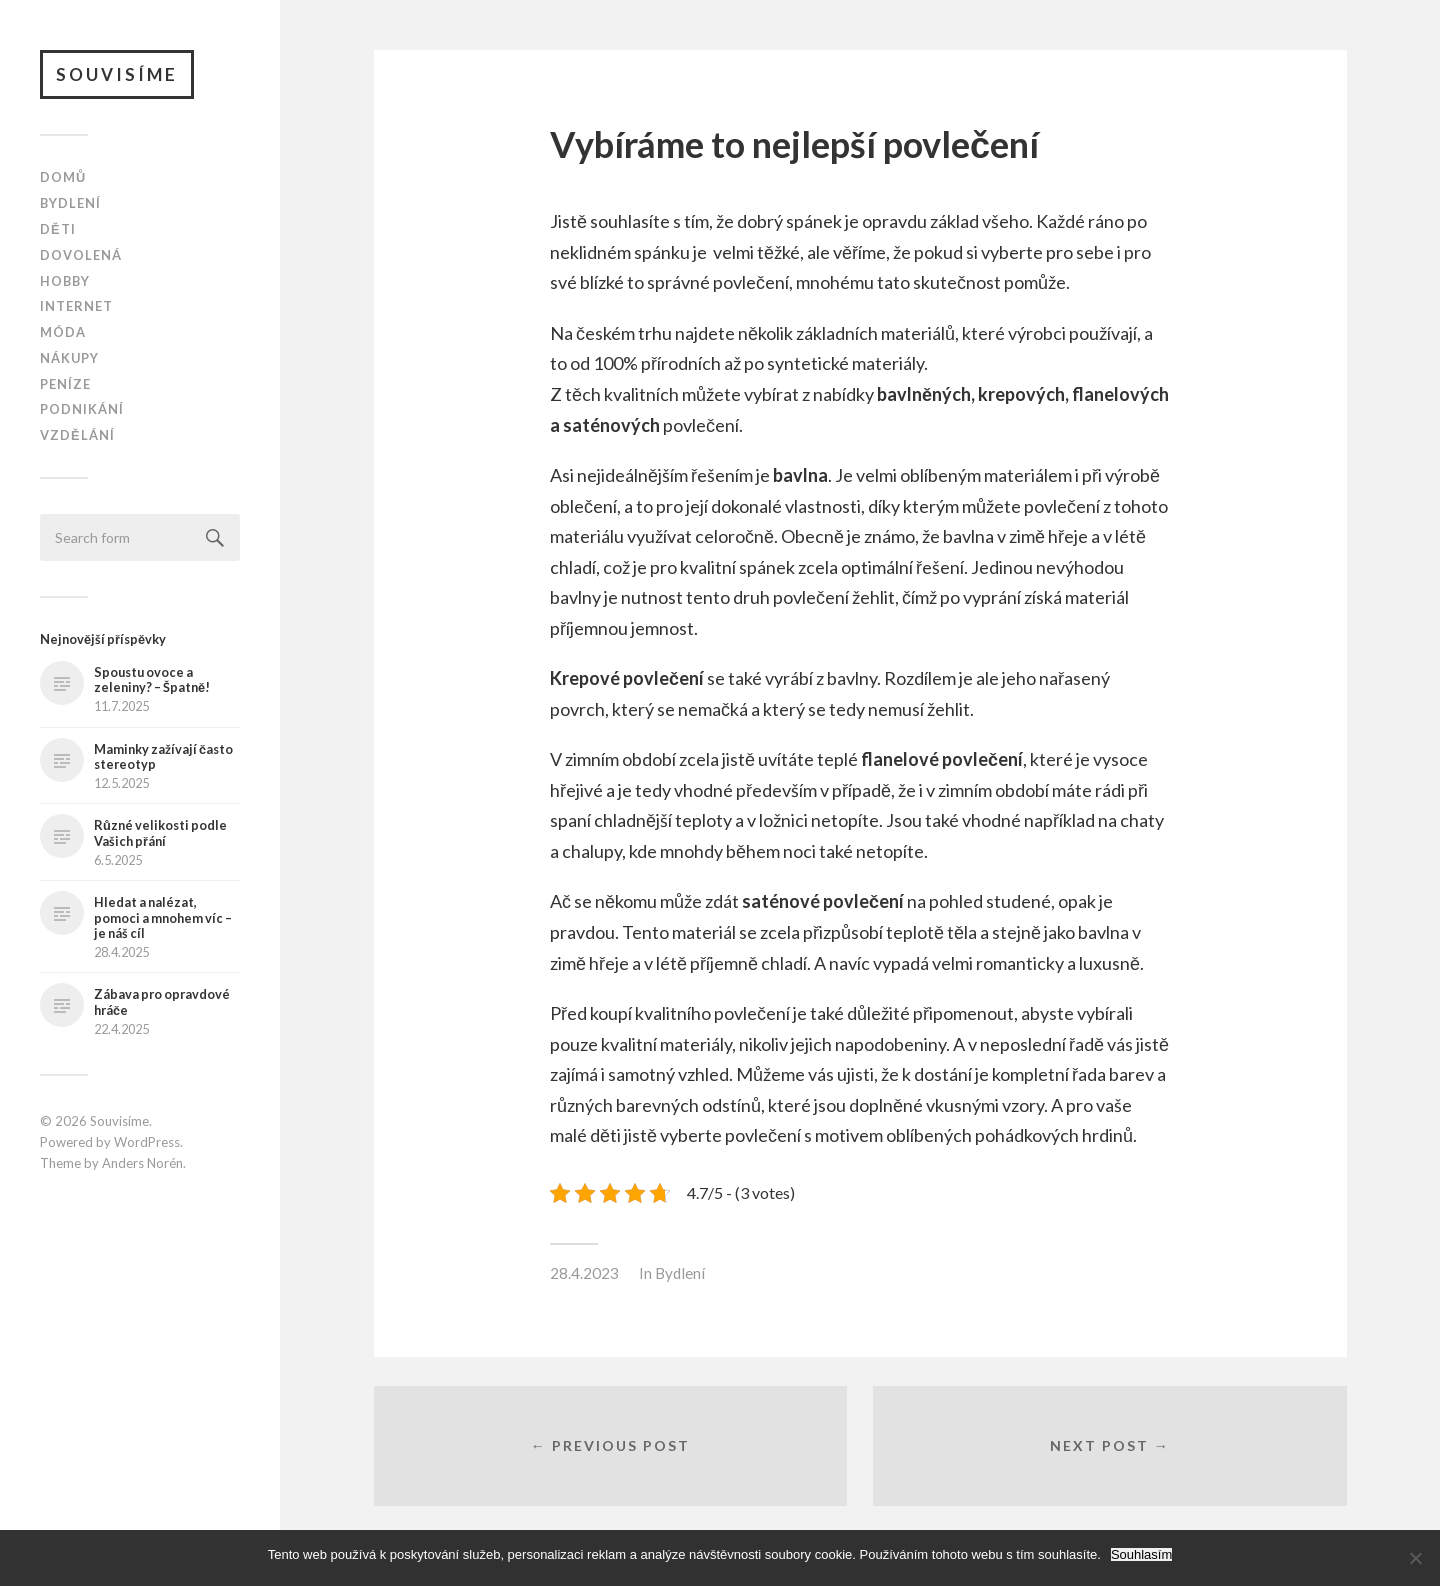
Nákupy (69, 358)
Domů (63, 178)
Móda (63, 332)
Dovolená (81, 255)
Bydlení (70, 203)
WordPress (147, 1142)
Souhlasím (1141, 1554)
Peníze (65, 384)
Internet (76, 306)
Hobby (65, 281)
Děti (58, 229)
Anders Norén (142, 1163)
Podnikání (82, 410)
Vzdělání (77, 435)
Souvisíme (117, 74)
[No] (1415, 1558)
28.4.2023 (584, 1273)
